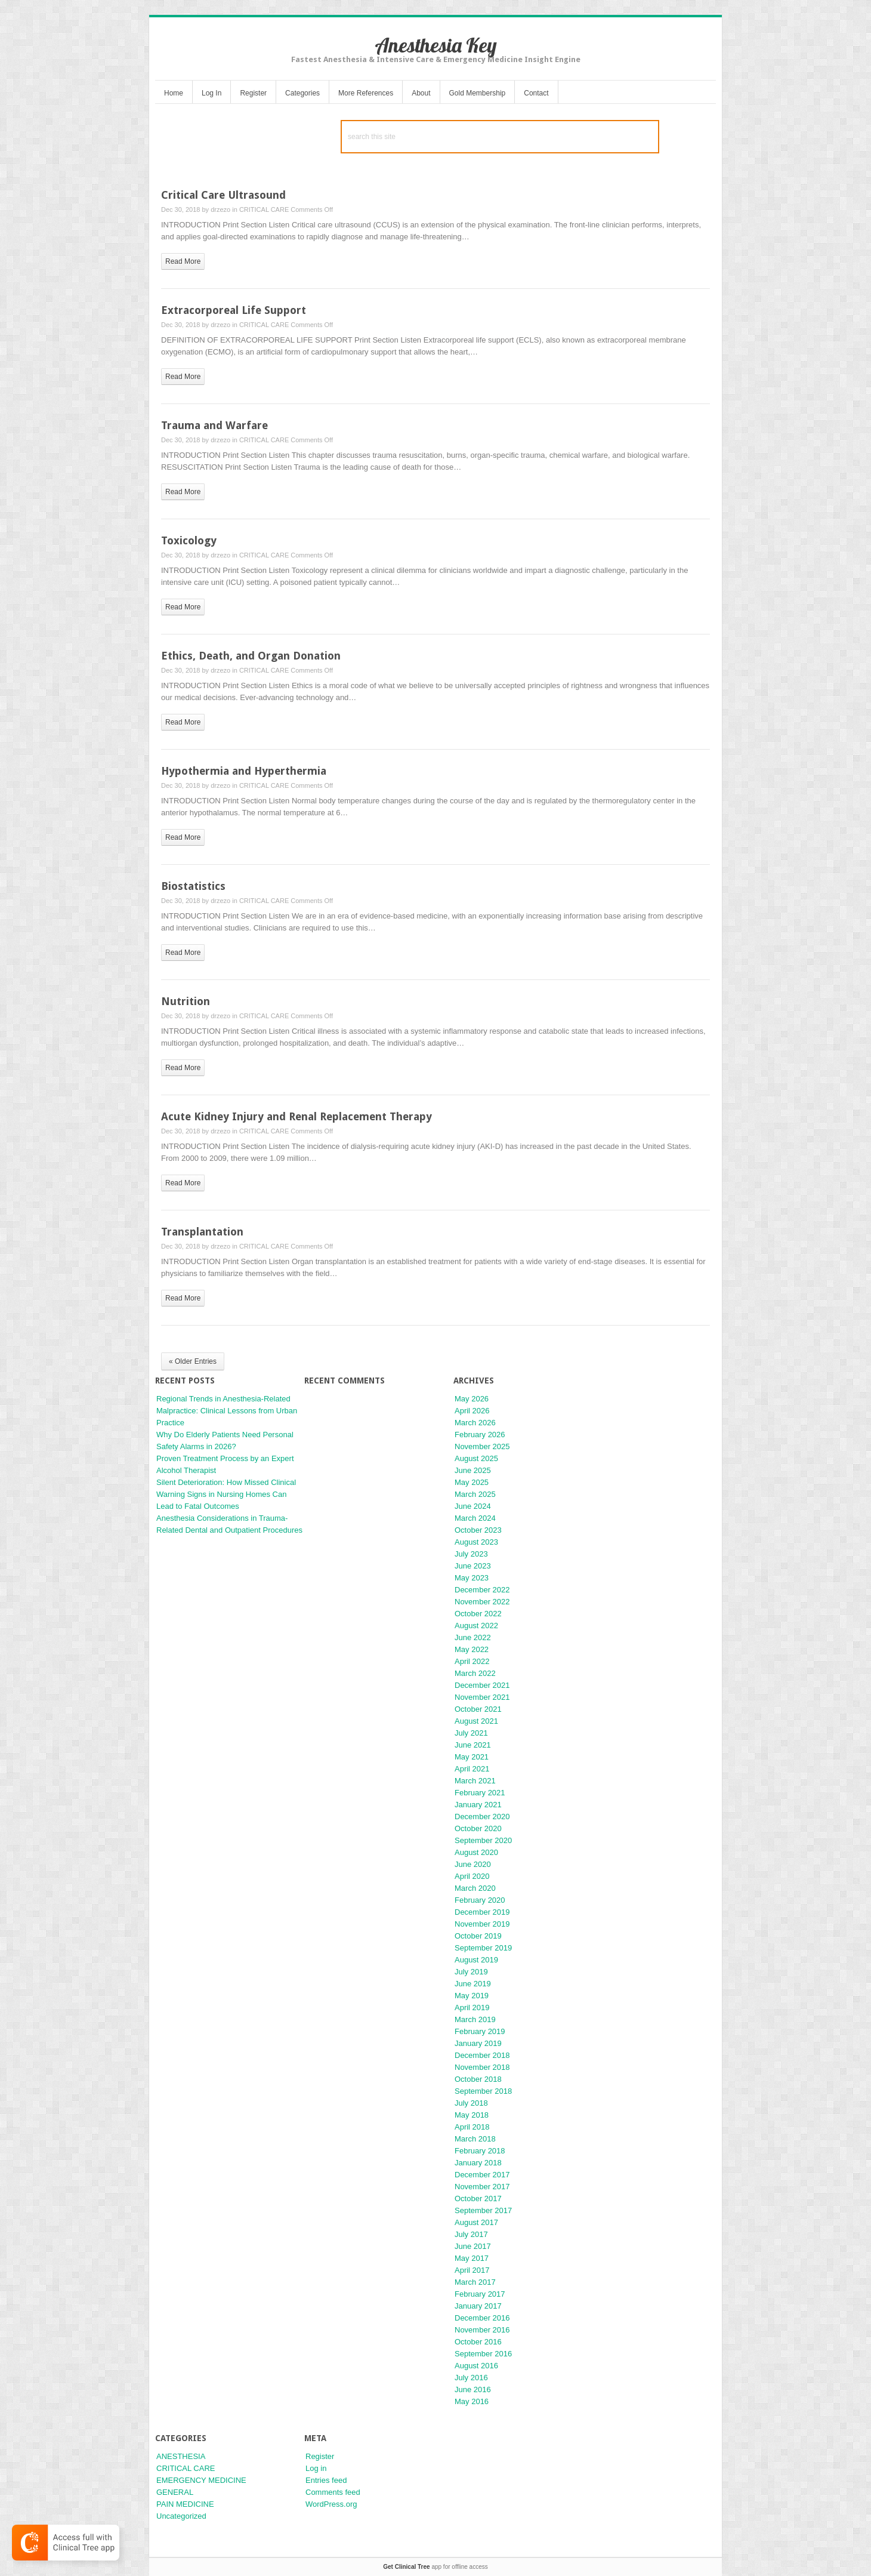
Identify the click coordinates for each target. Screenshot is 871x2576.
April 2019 (472, 2007)
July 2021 (471, 1732)
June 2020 (473, 1864)
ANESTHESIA (180, 2456)
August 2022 (476, 1625)
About (421, 93)
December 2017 (482, 2174)
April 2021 (472, 1768)
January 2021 (478, 1804)
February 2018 (480, 2150)
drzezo (220, 209)
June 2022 (473, 1637)
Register (253, 93)
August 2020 (476, 1852)
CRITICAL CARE (264, 209)
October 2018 (478, 2079)
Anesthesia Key (436, 45)
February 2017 (480, 2294)
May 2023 (472, 1577)
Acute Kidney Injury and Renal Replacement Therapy (296, 1116)
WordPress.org (331, 2504)
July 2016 (471, 2377)
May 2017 (472, 2258)
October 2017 (478, 2198)
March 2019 (475, 2019)
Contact (536, 93)
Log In (211, 93)
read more (182, 261)
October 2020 (478, 1828)
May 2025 (472, 1482)
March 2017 (475, 2282)
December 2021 (482, 1685)
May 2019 (472, 1995)
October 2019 (478, 1935)
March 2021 (475, 1780)
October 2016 (478, 2341)
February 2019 (480, 2031)
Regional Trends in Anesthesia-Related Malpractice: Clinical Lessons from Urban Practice (226, 1410)
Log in (315, 2468)
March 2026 (475, 1422)
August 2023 (476, 1541)
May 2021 (472, 1756)
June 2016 (473, 2389)
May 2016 (472, 2401)
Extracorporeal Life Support (233, 310)
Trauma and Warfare (214, 425)
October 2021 (478, 1709)
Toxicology (189, 540)
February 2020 (480, 1900)
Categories (302, 93)
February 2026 (480, 1434)
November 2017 (482, 2186)
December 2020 (482, 1816)
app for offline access (435, 2566)
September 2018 (483, 2091)
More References (365, 93)
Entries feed (326, 2480)
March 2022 (475, 1673)
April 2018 (472, 2126)
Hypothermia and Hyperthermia (243, 771)
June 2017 (473, 2246)
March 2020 (475, 1888)
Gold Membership (477, 93)
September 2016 (483, 2353)
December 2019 (482, 1912)
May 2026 (472, 1398)
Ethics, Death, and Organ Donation (251, 655)
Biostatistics (193, 886)
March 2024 (475, 1518)
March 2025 (475, 1494)
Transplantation (202, 1231)
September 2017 (483, 2210)
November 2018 (482, 2067)
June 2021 (473, 1744)
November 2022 (482, 1601)
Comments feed (332, 2492)
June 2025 (473, 1470)
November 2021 (482, 1697)
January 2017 (478, 2305)
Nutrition (185, 1001)
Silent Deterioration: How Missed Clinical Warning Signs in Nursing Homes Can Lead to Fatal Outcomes (226, 1494)
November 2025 (482, 1446)
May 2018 (472, 2114)
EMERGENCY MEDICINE (201, 2480)
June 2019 (473, 1983)
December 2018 (482, 2055)
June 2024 (473, 1506)
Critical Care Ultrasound (223, 195)
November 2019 (482, 1923)
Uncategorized (181, 2516)
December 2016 (482, 2317)
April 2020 (472, 1876)
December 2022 (482, 1589)
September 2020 (483, 1840)
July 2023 (471, 1553)
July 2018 (471, 2103)
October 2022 (478, 1613)
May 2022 (472, 1649)
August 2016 (476, 2365)
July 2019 (471, 1971)
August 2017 (476, 2222)
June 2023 (473, 1565)
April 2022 (472, 1661)
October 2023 (478, 1530)
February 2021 (480, 1792)
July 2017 (471, 2234)
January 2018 (478, 2162)
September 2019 (483, 1947)
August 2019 (476, 1959)
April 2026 (472, 1410)
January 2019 (478, 2043)
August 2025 (476, 1458)
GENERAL (174, 2492)
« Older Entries (193, 1361)
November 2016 (482, 2329)
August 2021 (476, 1721)
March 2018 (475, 2138)
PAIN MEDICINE (185, 2504)
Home (173, 93)
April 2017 (472, 2270)
